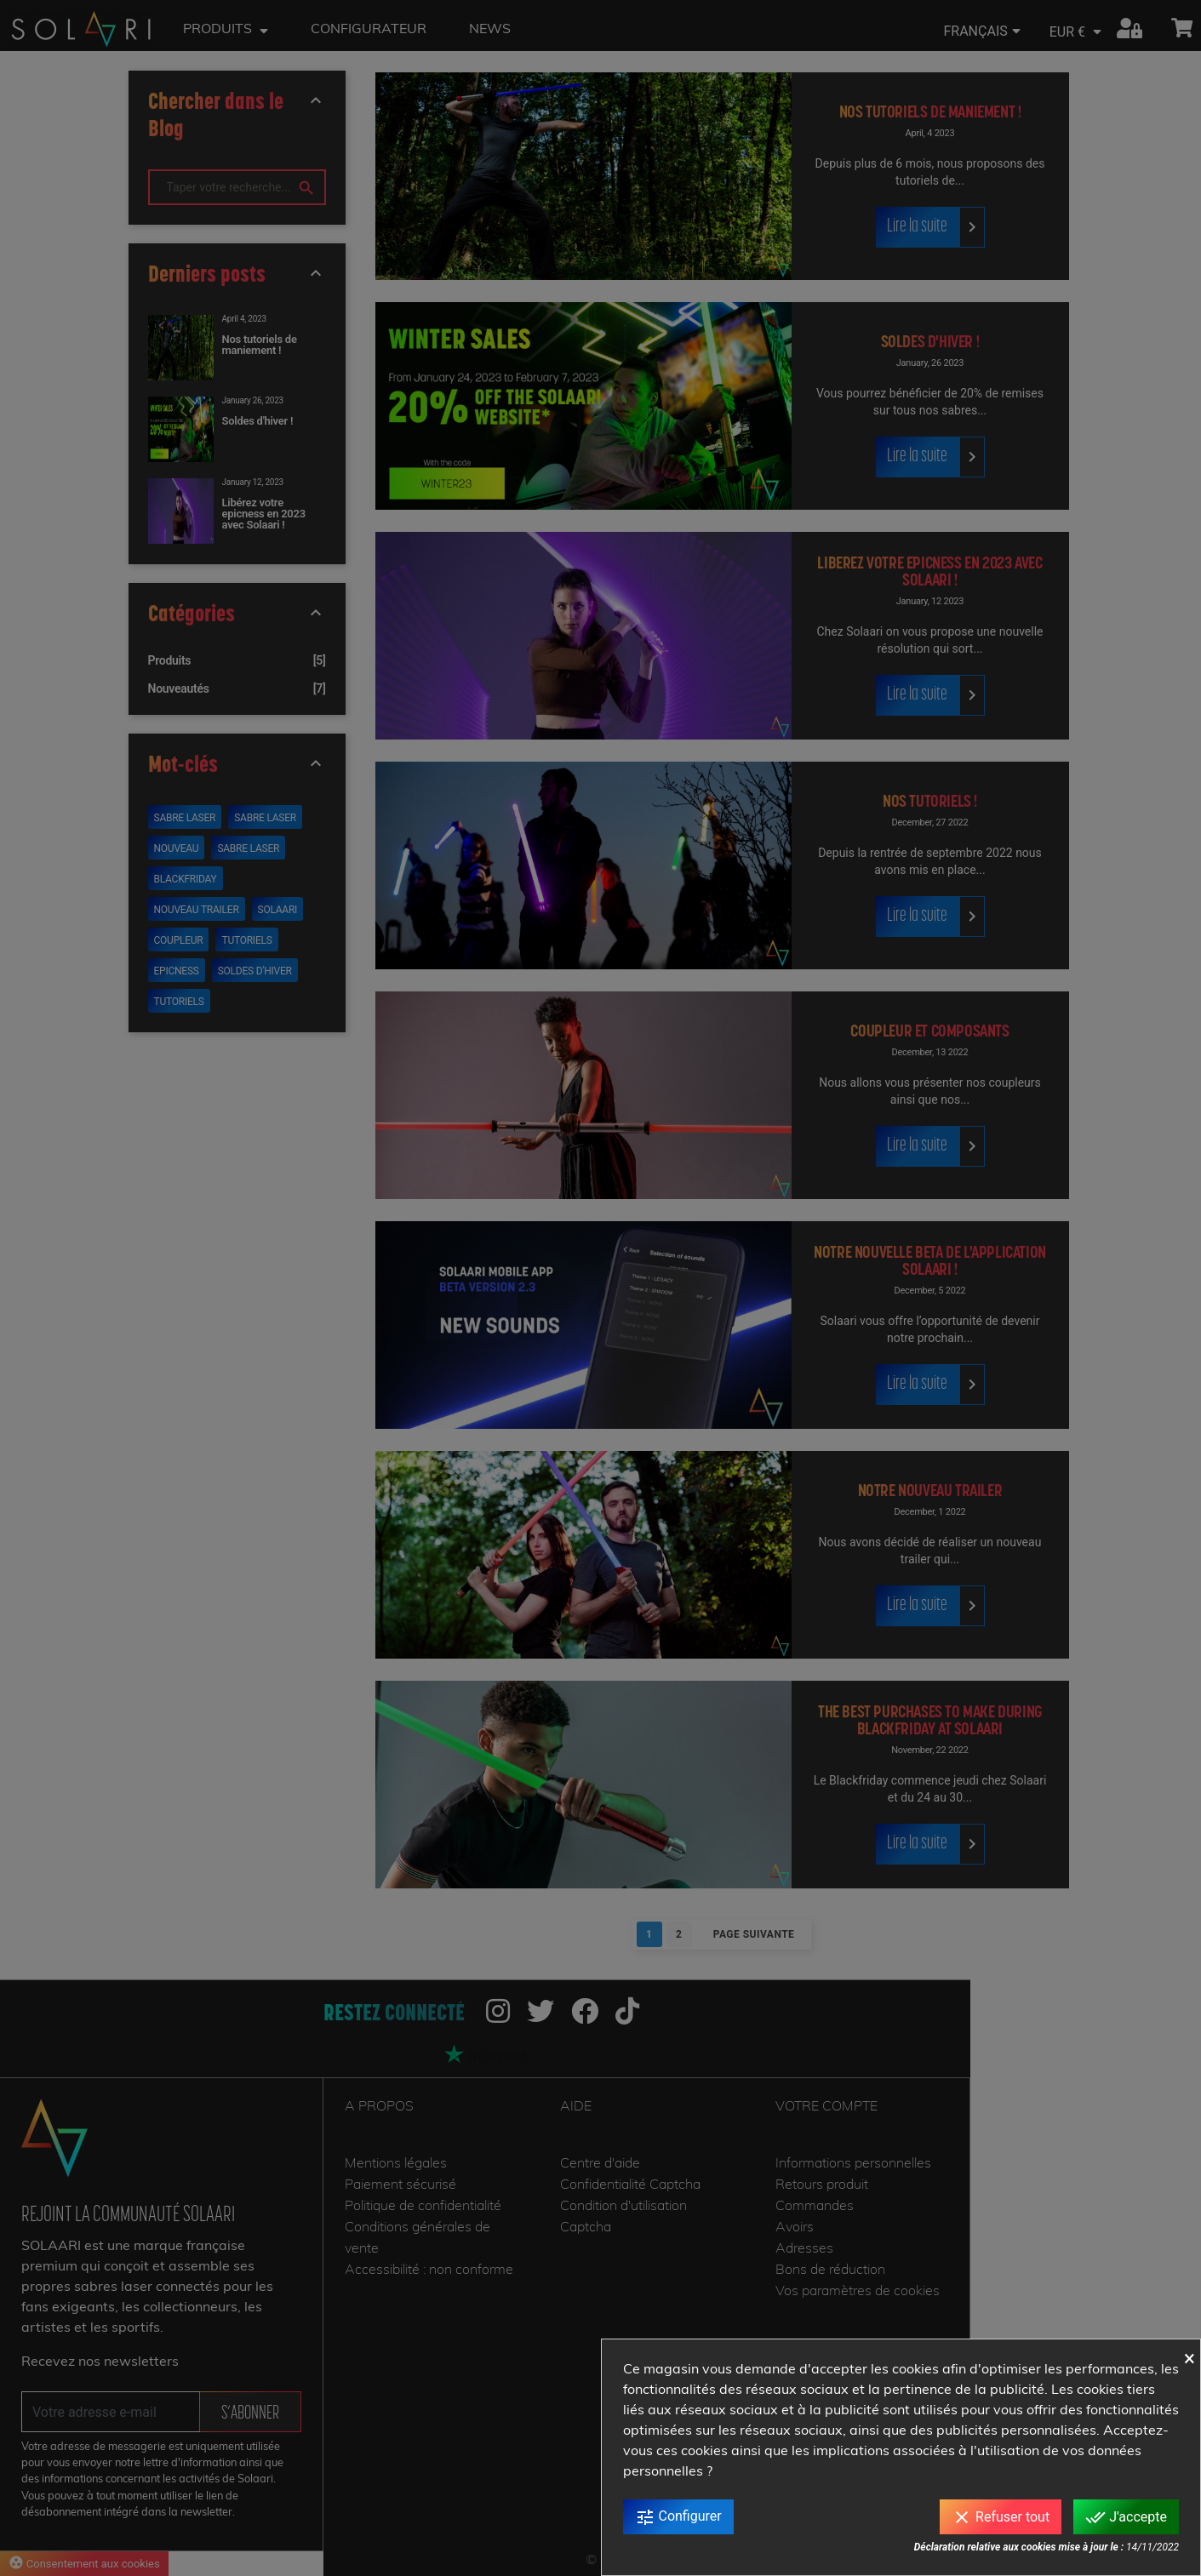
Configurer (678, 2517)
